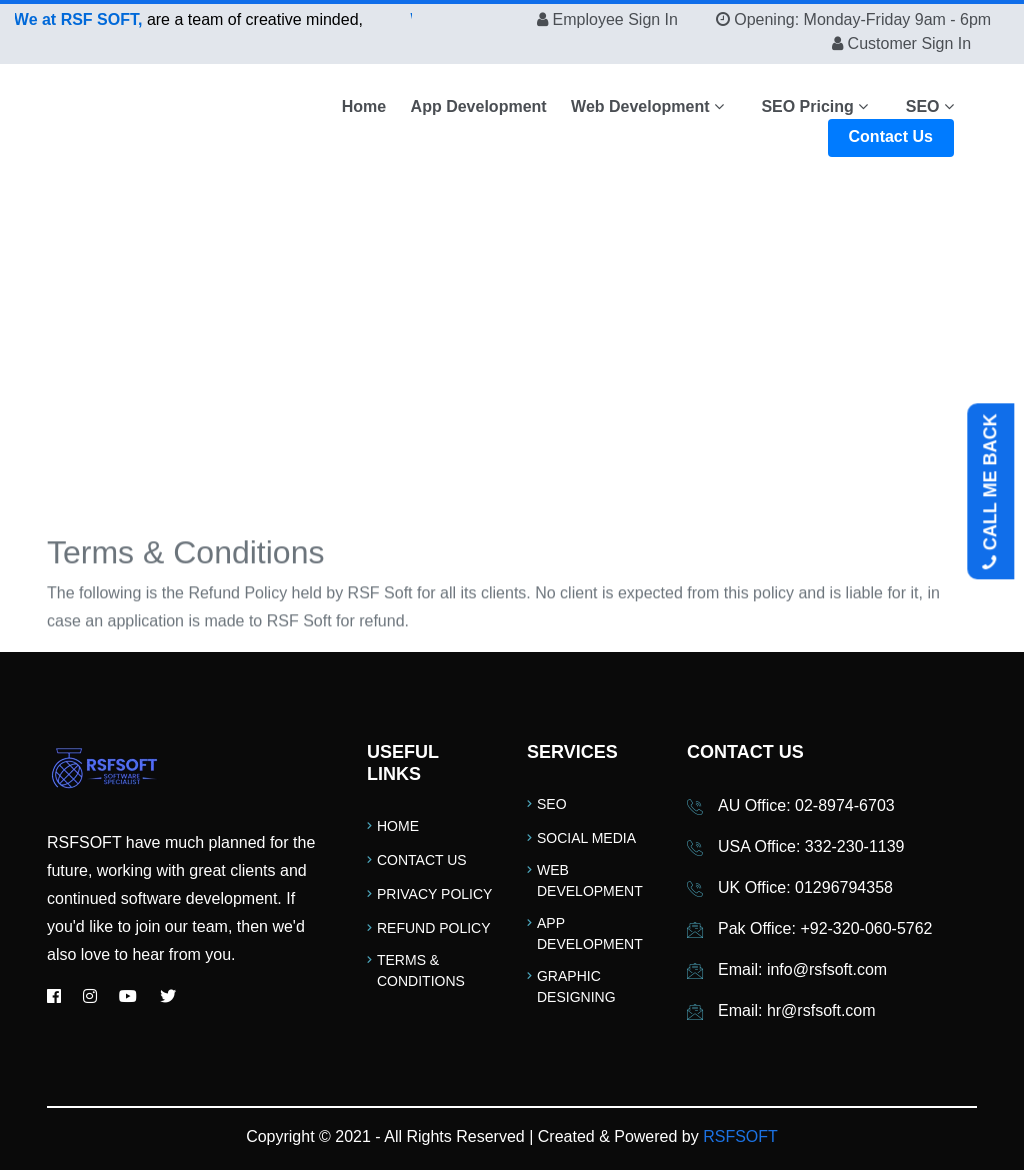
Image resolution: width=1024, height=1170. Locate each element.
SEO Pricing (814, 106)
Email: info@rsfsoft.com (802, 969)
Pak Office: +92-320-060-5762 (825, 928)
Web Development (647, 106)
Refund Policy (434, 928)
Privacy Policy (434, 894)
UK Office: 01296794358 (805, 887)
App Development (479, 106)
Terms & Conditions (421, 970)
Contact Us (891, 136)
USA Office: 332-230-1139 (811, 846)
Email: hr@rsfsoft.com (797, 1010)
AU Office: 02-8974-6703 (806, 805)
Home (364, 106)
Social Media (586, 838)
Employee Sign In (616, 19)
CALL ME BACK (991, 492)
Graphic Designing (576, 986)
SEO (930, 106)
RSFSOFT (740, 1136)
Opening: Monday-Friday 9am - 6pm (862, 19)
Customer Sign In (910, 43)
